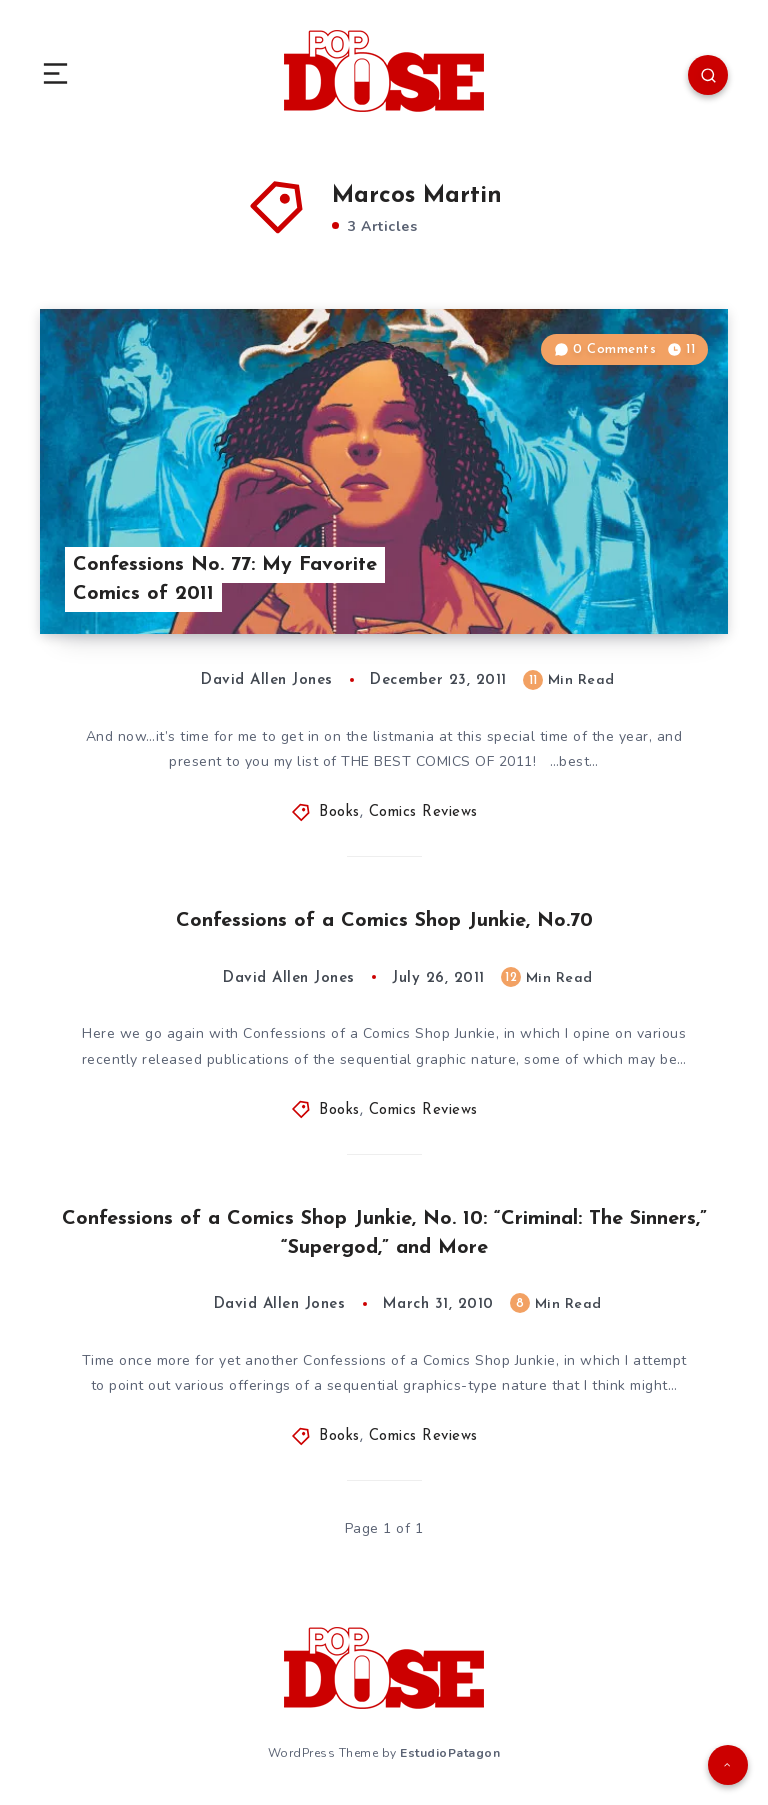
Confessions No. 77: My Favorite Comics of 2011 (225, 579)
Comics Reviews (423, 812)
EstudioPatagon (450, 1753)
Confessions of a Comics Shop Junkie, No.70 (384, 921)
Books (339, 812)
